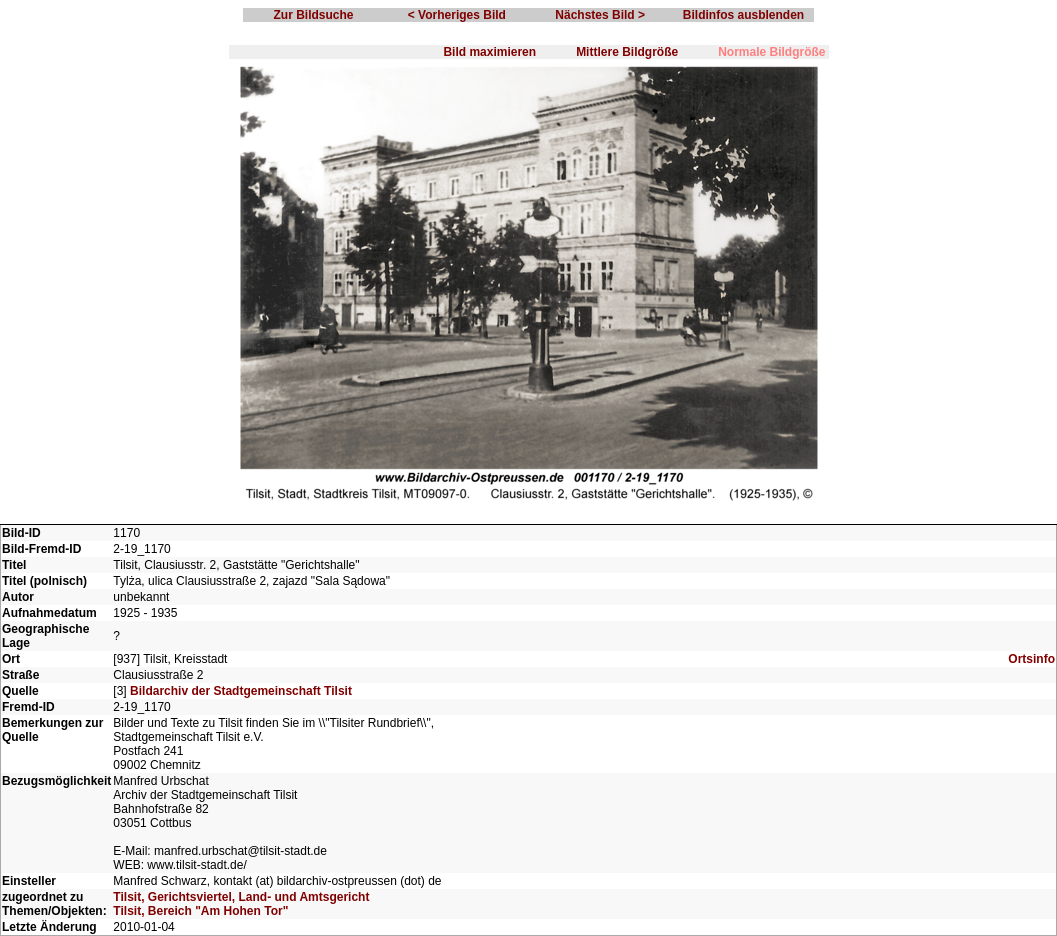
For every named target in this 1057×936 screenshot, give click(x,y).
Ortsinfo (1031, 659)
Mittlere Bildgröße (627, 52)
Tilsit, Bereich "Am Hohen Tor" (200, 911)
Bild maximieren (489, 52)
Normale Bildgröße (771, 52)
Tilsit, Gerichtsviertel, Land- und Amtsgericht (241, 897)
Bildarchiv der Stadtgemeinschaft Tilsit (241, 691)
